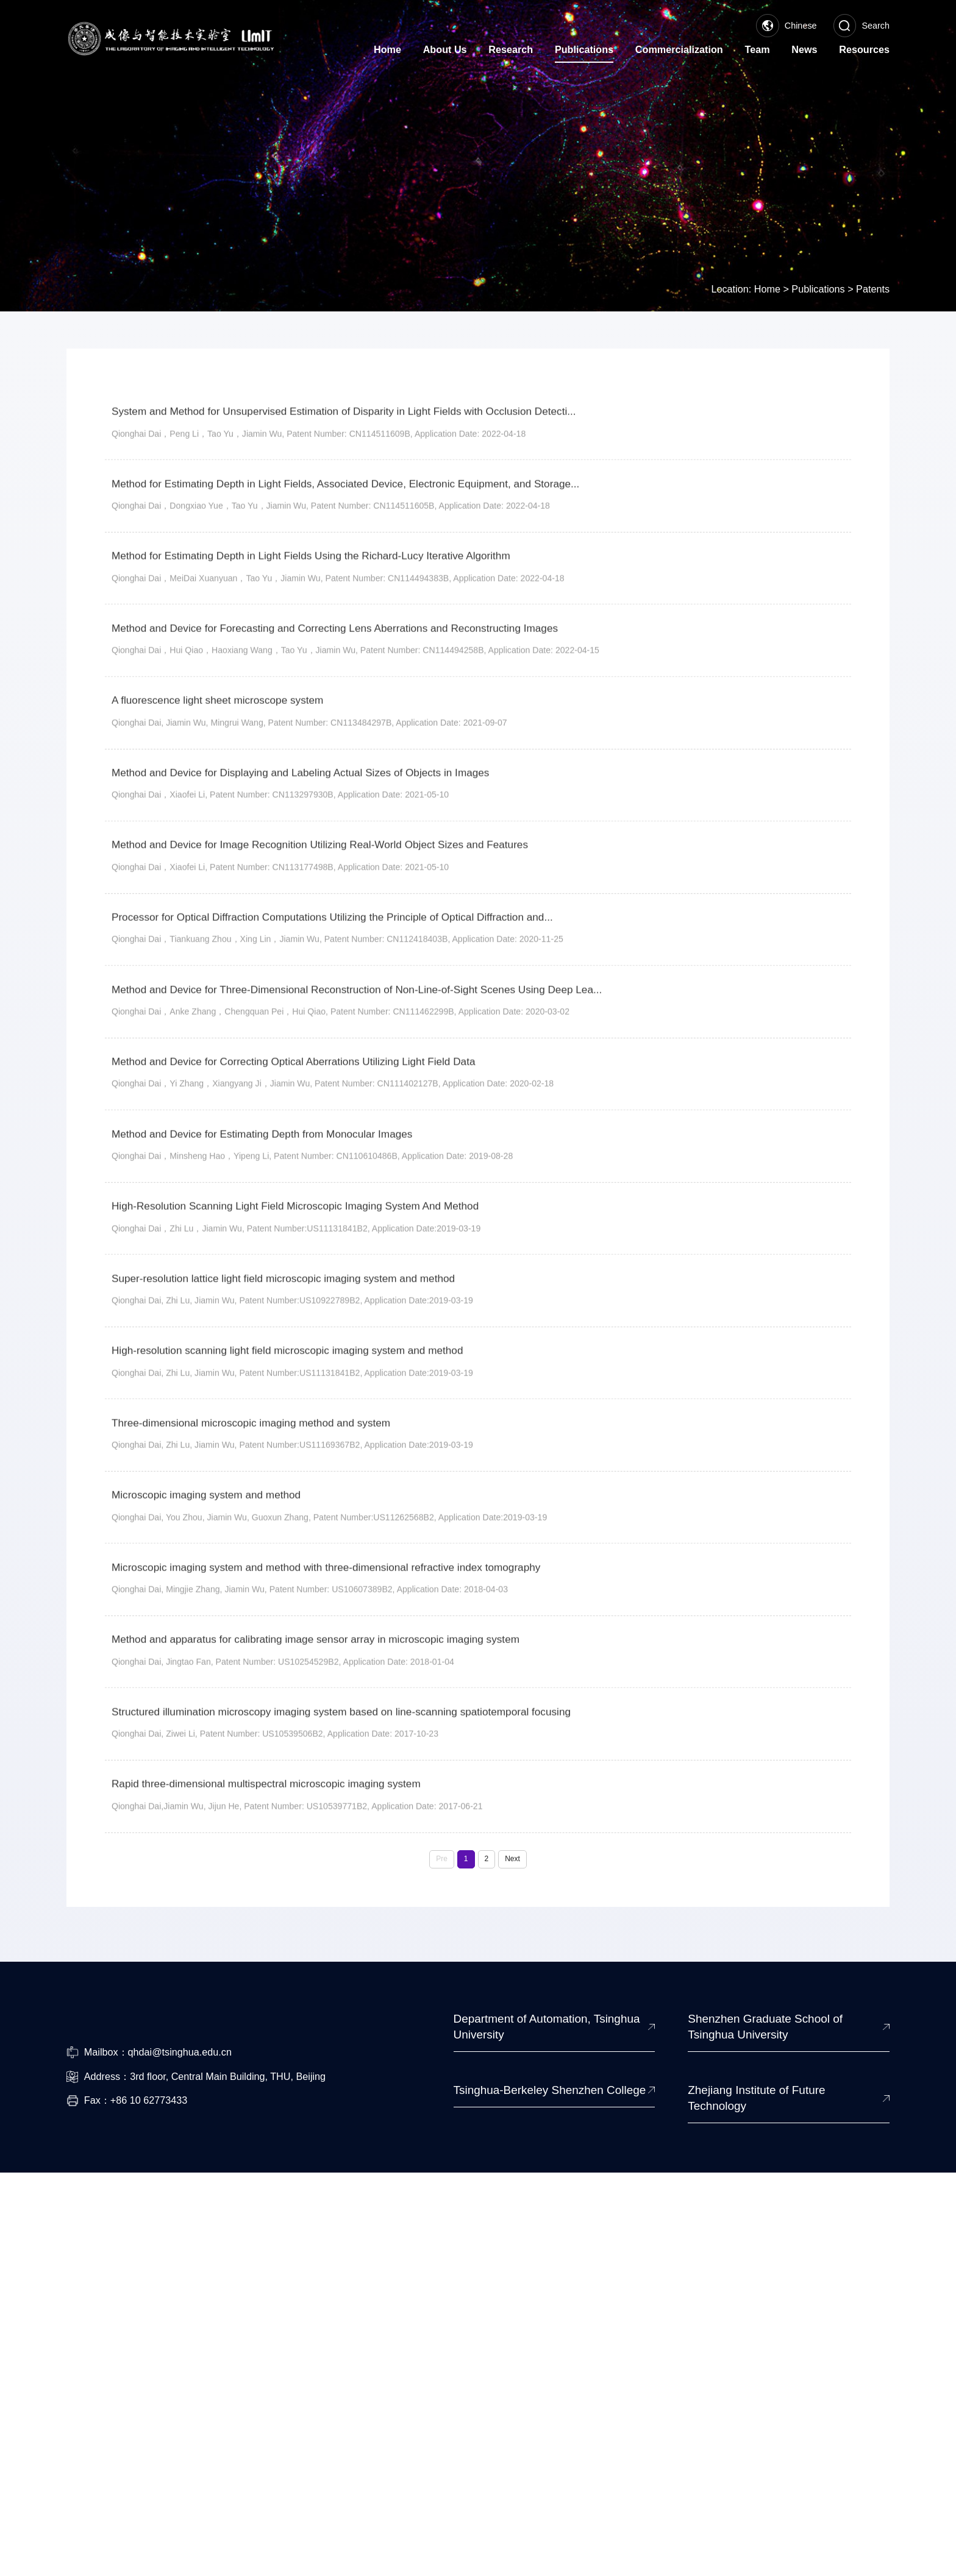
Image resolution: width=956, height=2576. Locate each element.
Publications (817, 264)
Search (861, 25)
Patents (873, 264)
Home (767, 264)
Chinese (786, 25)
